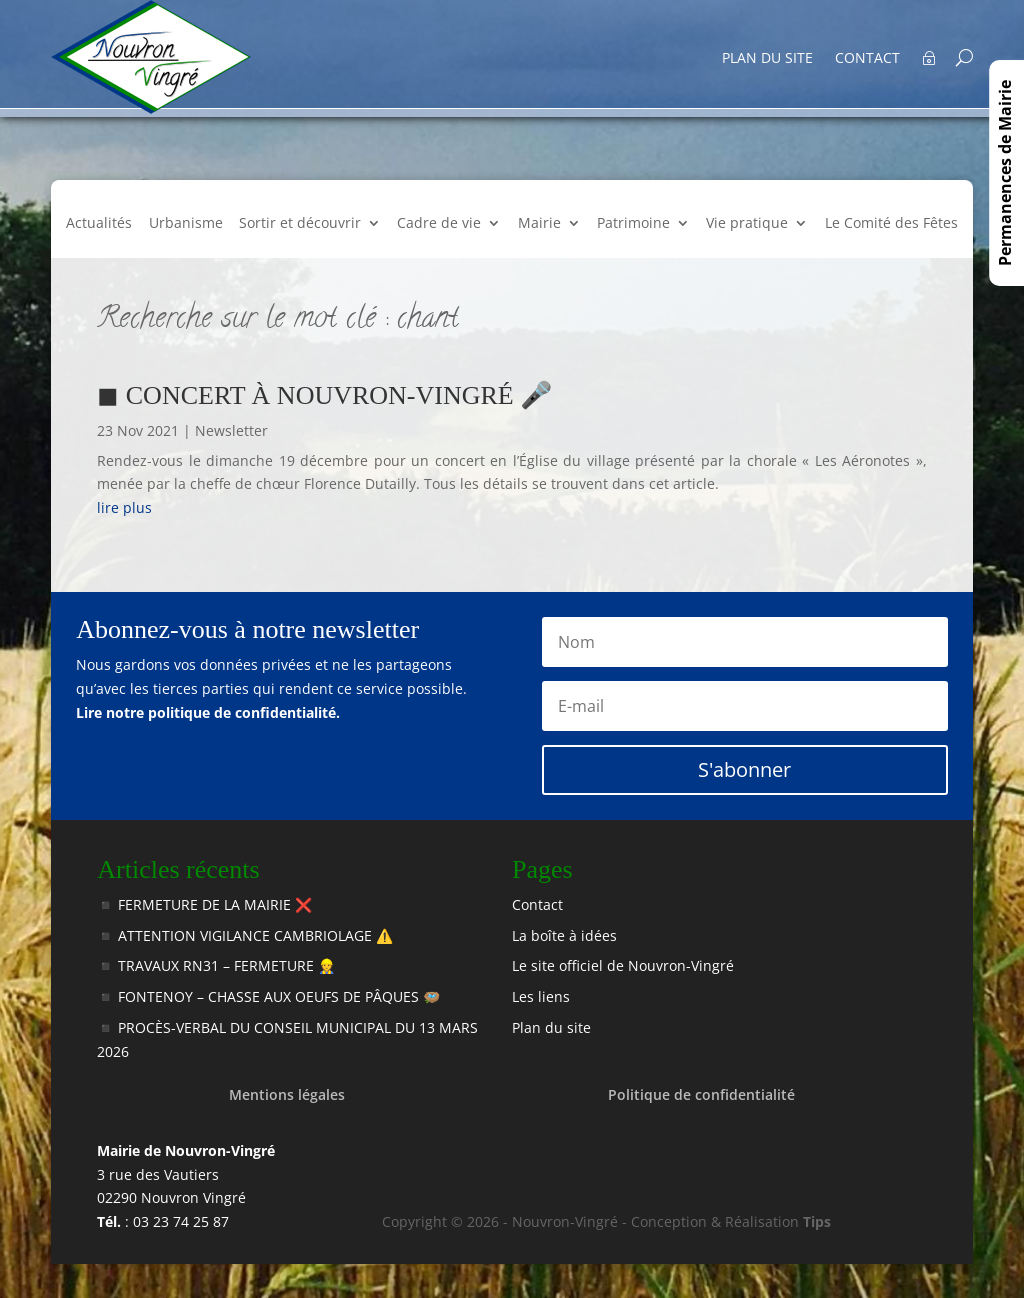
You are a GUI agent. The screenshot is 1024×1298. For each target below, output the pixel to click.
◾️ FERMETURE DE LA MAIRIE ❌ (204, 904)
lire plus (124, 507)
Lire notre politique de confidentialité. (208, 712)
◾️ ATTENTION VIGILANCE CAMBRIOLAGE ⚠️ (245, 935)
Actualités (99, 224)
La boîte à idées (564, 935)
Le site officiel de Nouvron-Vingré (623, 965)
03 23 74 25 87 (181, 1221)
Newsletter (231, 430)
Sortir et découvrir (300, 224)
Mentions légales (287, 1094)
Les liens (541, 996)
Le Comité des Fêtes (891, 224)
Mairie (539, 224)
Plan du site (767, 58)
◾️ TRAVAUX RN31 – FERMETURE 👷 (216, 965)
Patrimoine (633, 224)
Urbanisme (186, 224)
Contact (867, 58)
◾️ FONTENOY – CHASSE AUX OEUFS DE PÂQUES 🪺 (268, 996)
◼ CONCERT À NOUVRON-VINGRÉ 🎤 (324, 395)
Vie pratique (747, 224)
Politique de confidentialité (701, 1094)
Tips (817, 1221)
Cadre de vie (439, 224)
